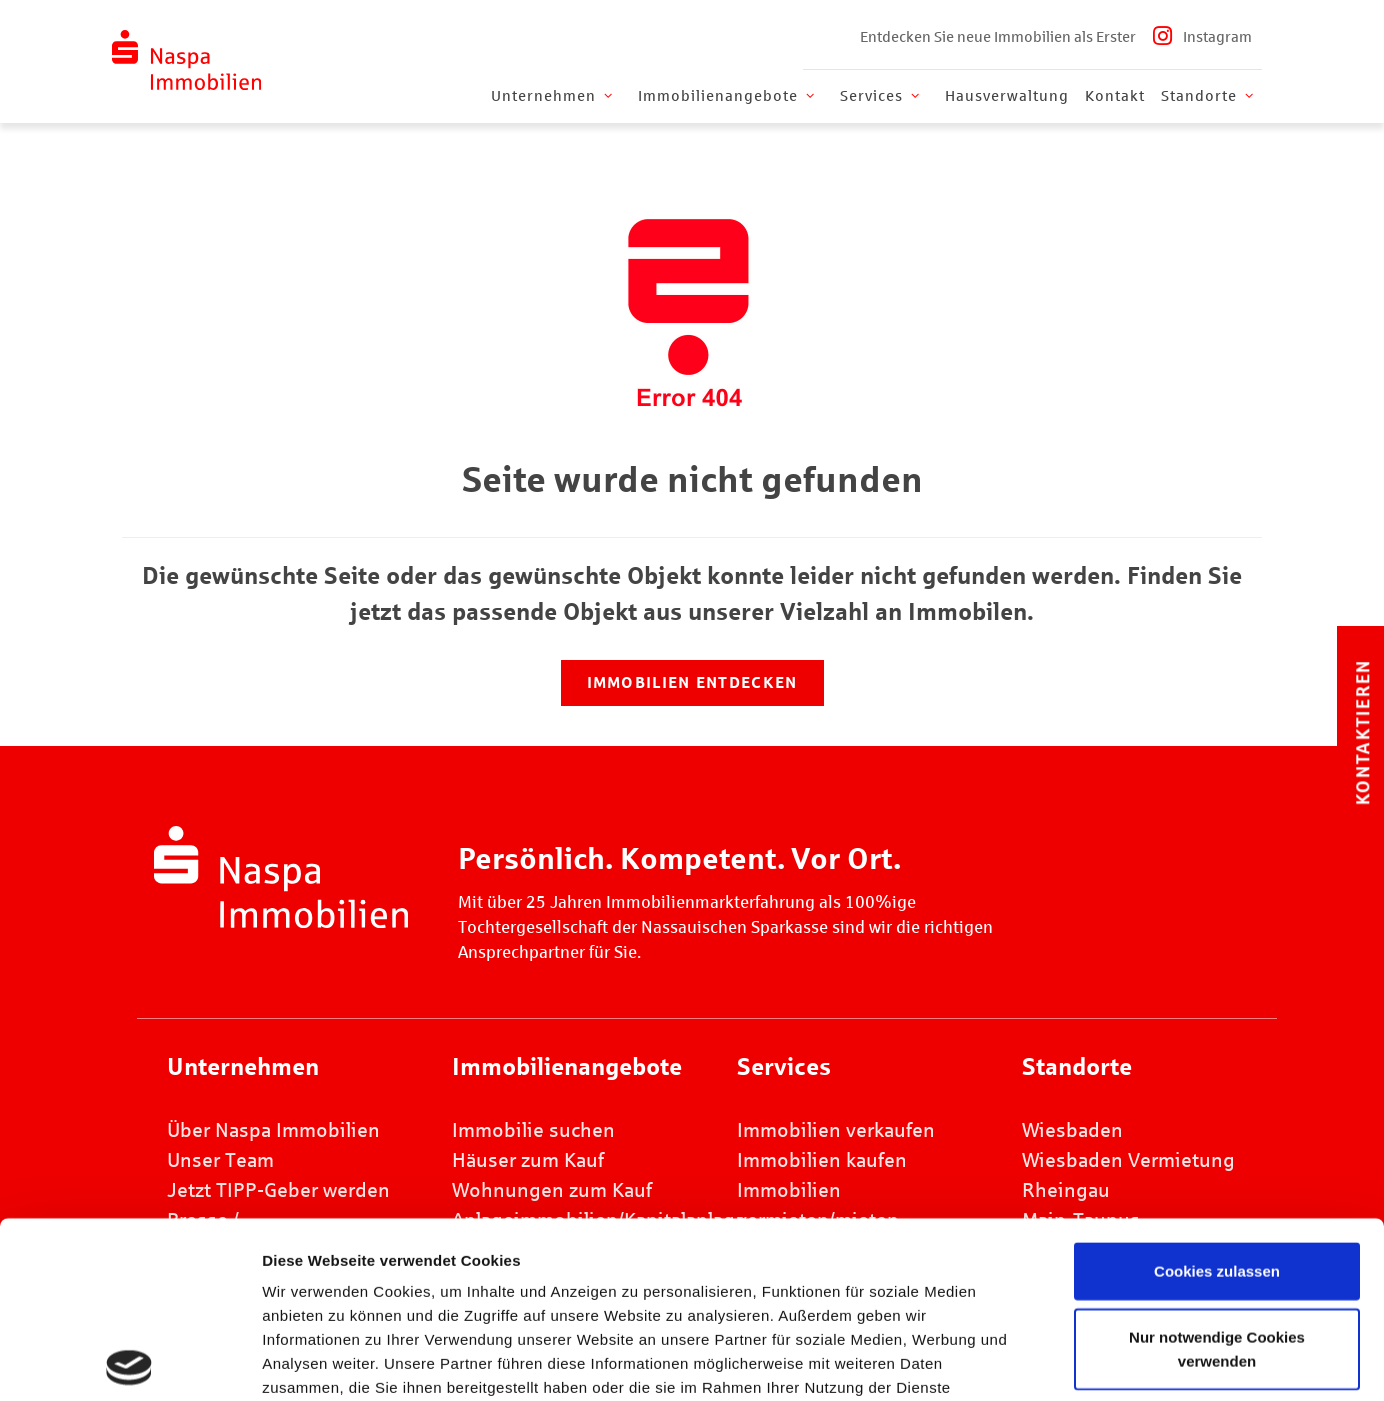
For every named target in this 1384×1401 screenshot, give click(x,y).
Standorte (1209, 96)
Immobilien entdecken (692, 682)
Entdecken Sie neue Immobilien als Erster (998, 37)
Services (881, 96)
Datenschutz (831, 1283)
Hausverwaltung (1007, 96)
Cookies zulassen (1217, 1095)
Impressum (705, 1283)
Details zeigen (1099, 1361)
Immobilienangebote (728, 96)
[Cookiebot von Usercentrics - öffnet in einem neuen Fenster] (129, 1362)
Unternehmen (553, 96)
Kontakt (1115, 96)
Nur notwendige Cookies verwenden (1217, 1172)
